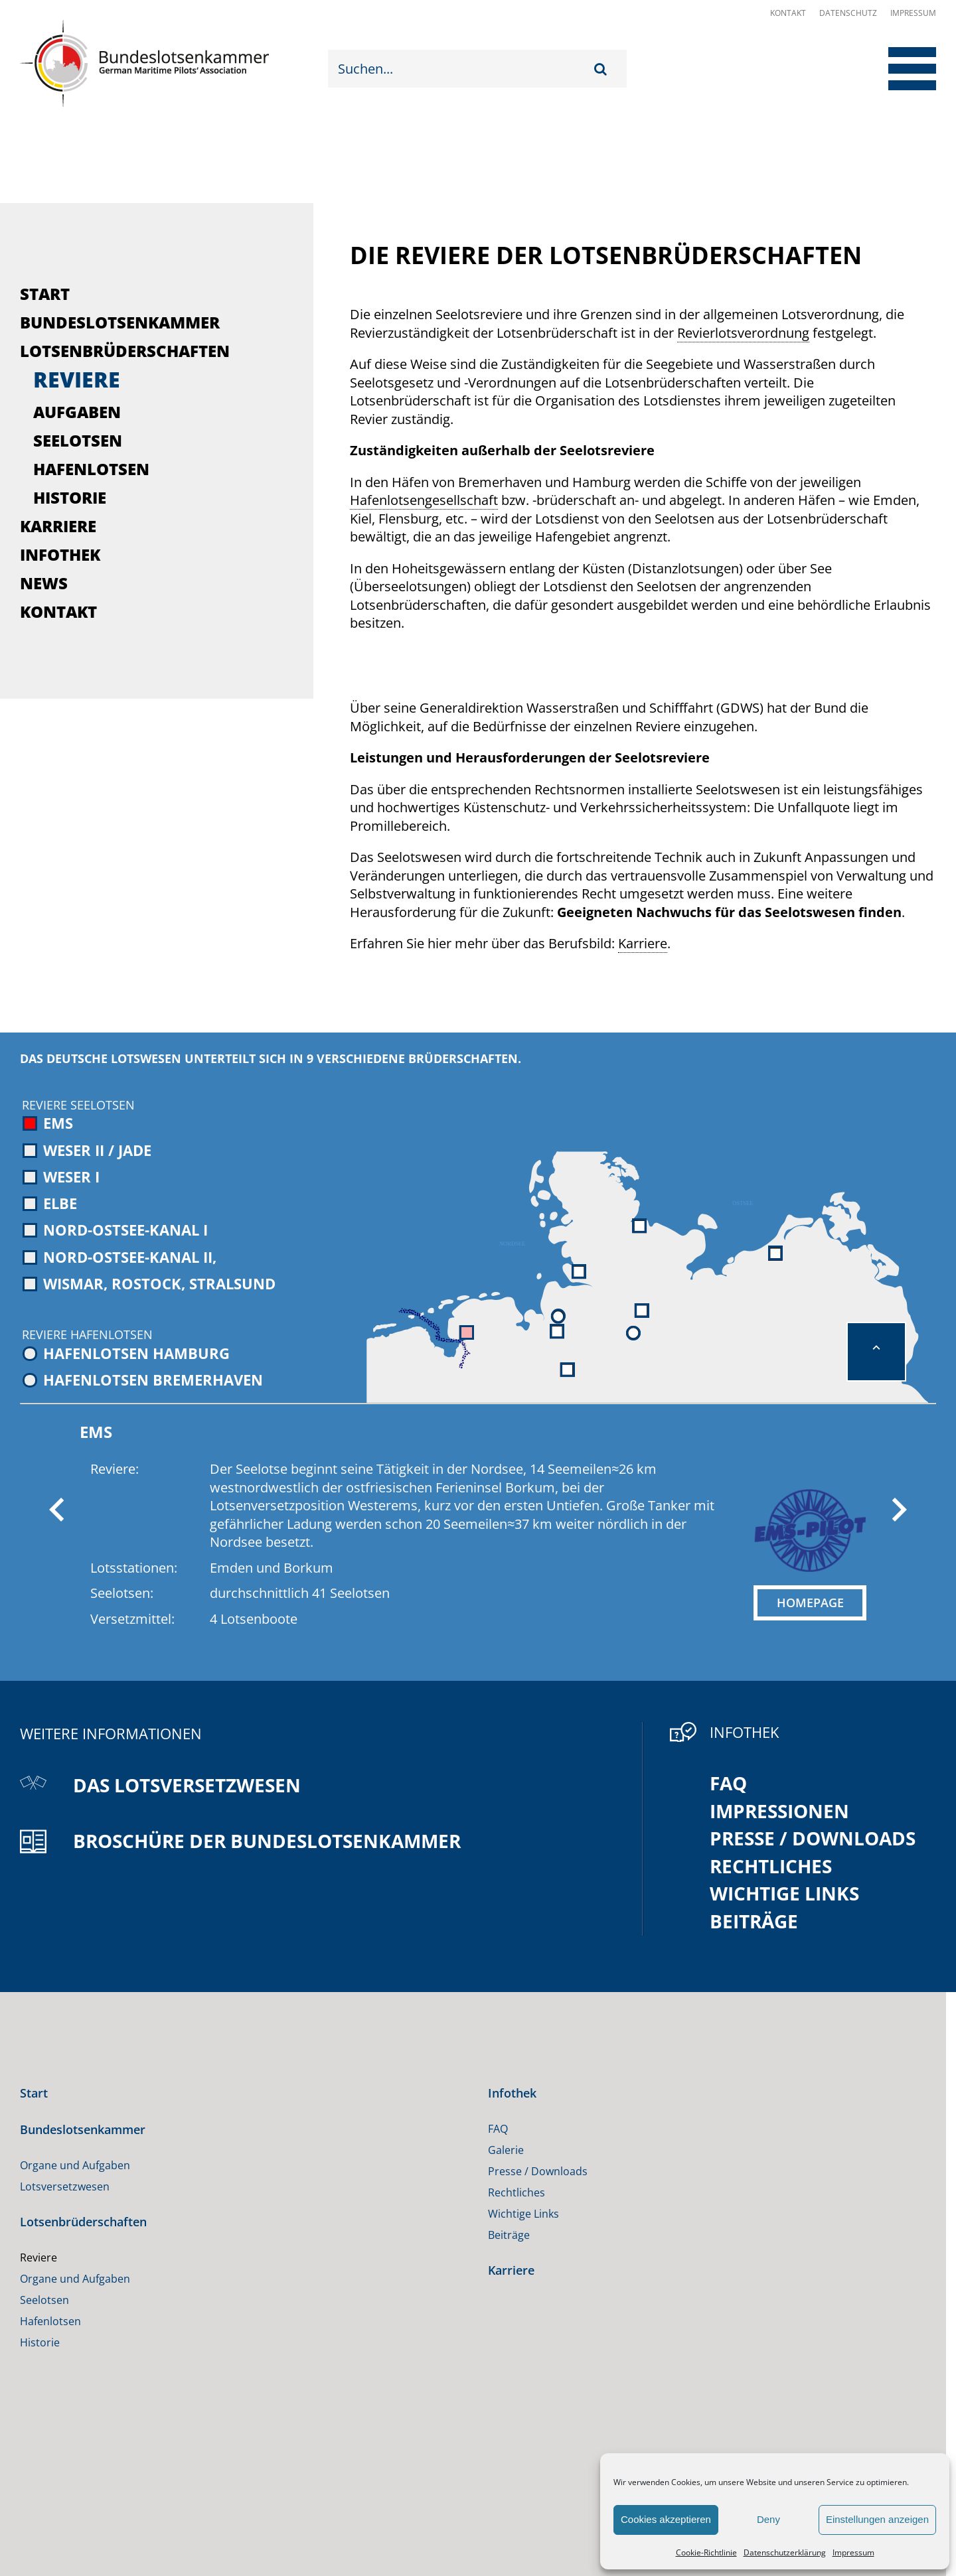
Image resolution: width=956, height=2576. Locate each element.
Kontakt (788, 13)
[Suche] (603, 69)
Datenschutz (848, 13)
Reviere (76, 379)
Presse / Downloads (813, 1838)
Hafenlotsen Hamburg (126, 1353)
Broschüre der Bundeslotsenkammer (267, 1840)
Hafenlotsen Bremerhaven (143, 1380)
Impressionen (779, 1811)
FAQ (728, 1783)
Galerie (506, 2150)
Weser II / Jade (87, 1150)
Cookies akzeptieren (666, 2519)
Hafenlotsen (91, 469)
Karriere (58, 526)
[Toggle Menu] (901, 68)
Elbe (50, 1203)
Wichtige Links (784, 1893)
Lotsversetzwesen (65, 2186)
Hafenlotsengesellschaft (424, 500)
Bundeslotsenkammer (120, 322)
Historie (69, 497)
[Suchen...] (461, 69)
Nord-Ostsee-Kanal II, (119, 1257)
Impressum (853, 2552)
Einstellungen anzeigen (877, 2519)
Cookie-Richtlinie (706, 2552)
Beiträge (754, 1921)
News (44, 583)
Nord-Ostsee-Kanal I (115, 1230)
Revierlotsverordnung (743, 333)
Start (45, 294)
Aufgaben (77, 412)
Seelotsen (77, 440)
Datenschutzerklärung (785, 2552)
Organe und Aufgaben (75, 2165)
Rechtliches (771, 1866)
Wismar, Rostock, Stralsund (149, 1283)
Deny (768, 2519)
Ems (48, 1123)
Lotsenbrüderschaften (125, 351)
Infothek (60, 554)
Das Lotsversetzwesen (187, 1785)
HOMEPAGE (810, 1602)
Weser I (61, 1176)
